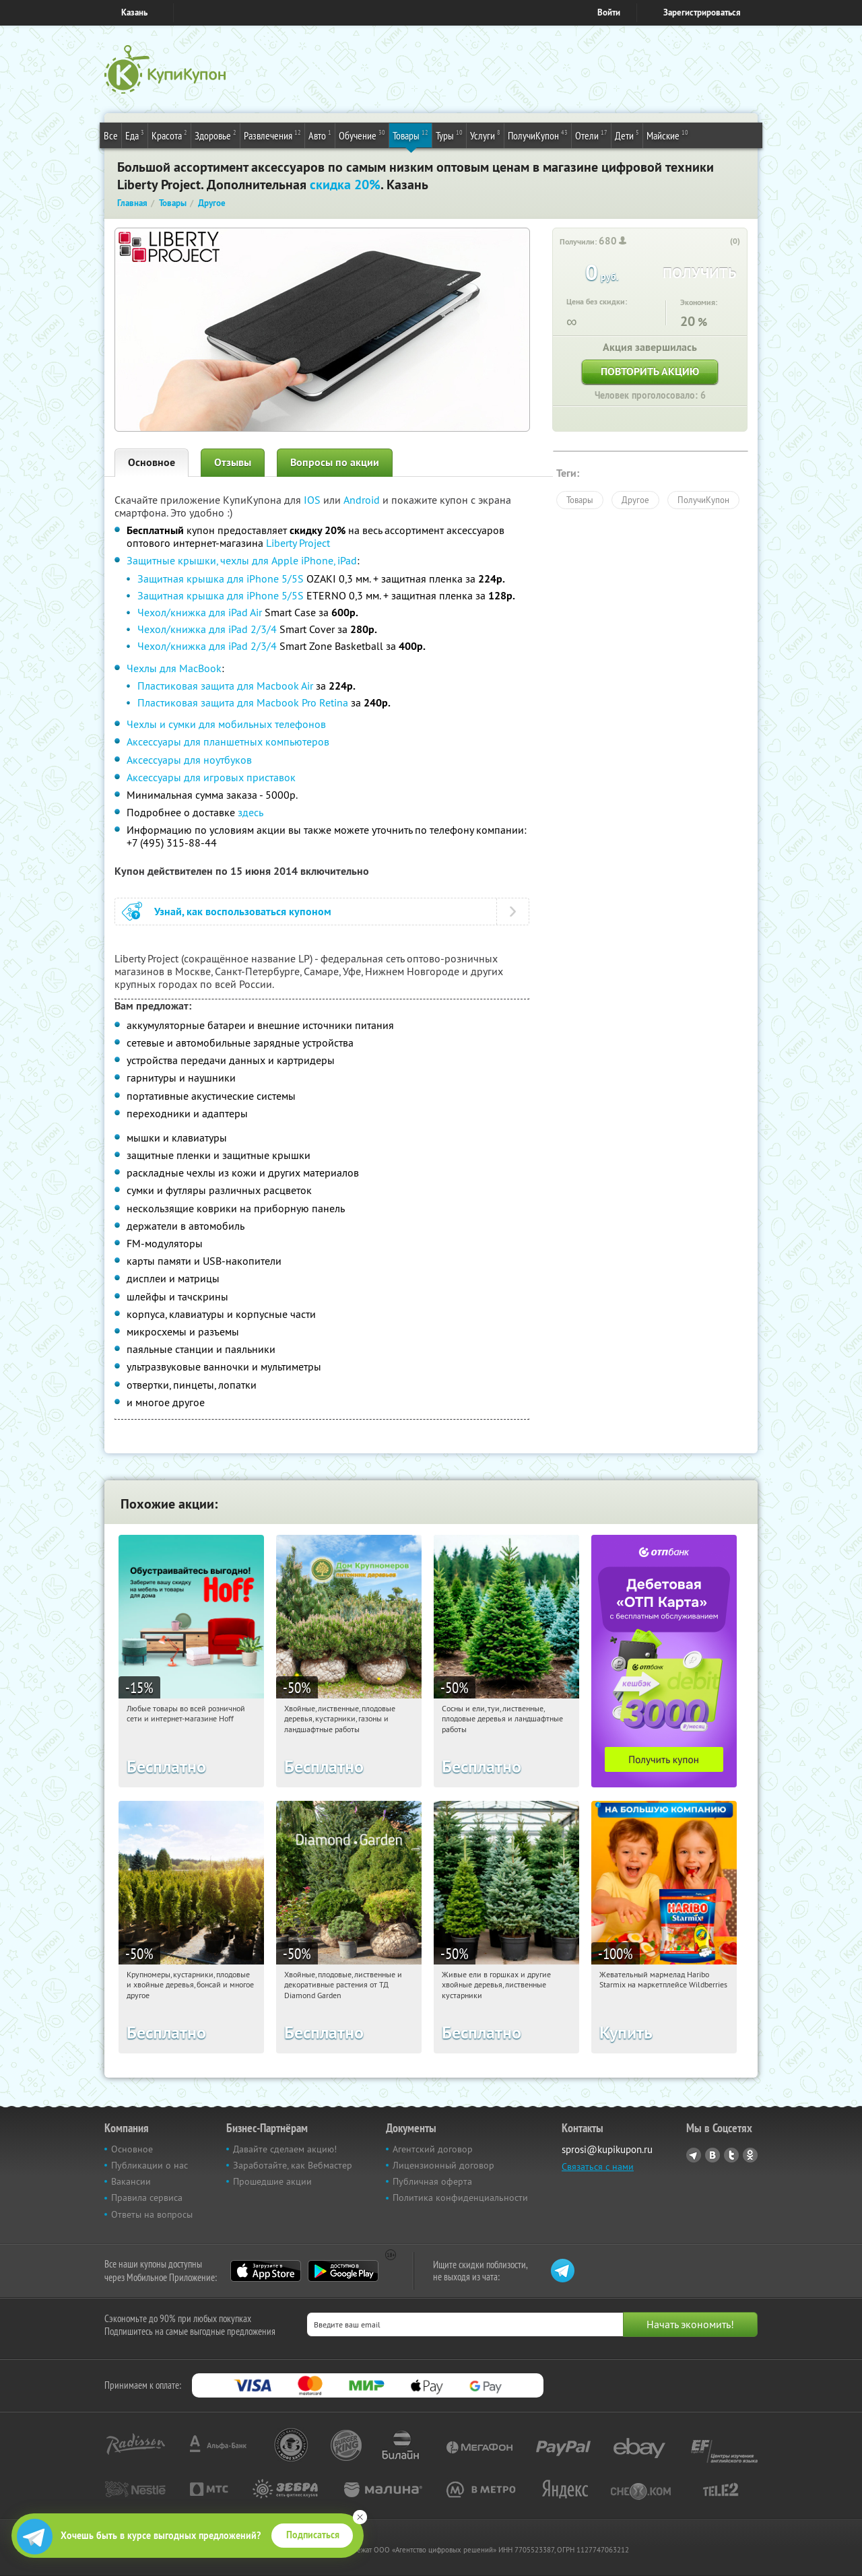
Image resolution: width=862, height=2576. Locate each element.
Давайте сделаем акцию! (285, 2149)
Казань (134, 12)
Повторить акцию (650, 371)
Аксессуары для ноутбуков (189, 759)
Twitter (731, 2155)
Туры (449, 134)
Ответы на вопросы (152, 2214)
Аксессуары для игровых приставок (211, 777)
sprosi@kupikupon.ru (607, 2149)
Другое (635, 499)
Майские (667, 134)
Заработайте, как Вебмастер (292, 2165)
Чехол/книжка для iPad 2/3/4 (207, 629)
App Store (265, 2271)
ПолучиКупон (538, 134)
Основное (151, 462)
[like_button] (721, 242)
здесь (250, 812)
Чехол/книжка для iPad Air (199, 612)
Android (363, 499)
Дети (627, 134)
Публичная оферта (432, 2181)
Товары (410, 134)
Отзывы (232, 462)
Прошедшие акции (272, 2181)
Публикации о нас (149, 2165)
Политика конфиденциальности (460, 2197)
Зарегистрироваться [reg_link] (702, 12)
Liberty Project (298, 543)
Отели (591, 134)
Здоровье (215, 134)
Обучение (362, 134)
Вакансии (131, 2181)
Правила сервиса (147, 2197)
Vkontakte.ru (712, 2155)
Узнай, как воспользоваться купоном (242, 911)
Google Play (343, 2271)
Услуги (485, 134)
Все (111, 135)
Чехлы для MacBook (174, 668)
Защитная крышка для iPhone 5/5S (220, 578)
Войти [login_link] (608, 12)
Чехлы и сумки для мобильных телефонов (226, 724)
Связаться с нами (598, 2166)
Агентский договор (433, 2149)
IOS (313, 499)
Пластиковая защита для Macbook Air (225, 685)
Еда (134, 134)
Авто (319, 134)
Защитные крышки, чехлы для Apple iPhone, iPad (242, 560)
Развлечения (272, 134)
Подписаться (312, 2535)
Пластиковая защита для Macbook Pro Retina (242, 702)
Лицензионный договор (443, 2165)
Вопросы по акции (334, 462)
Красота (169, 134)
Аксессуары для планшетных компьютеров (228, 741)
